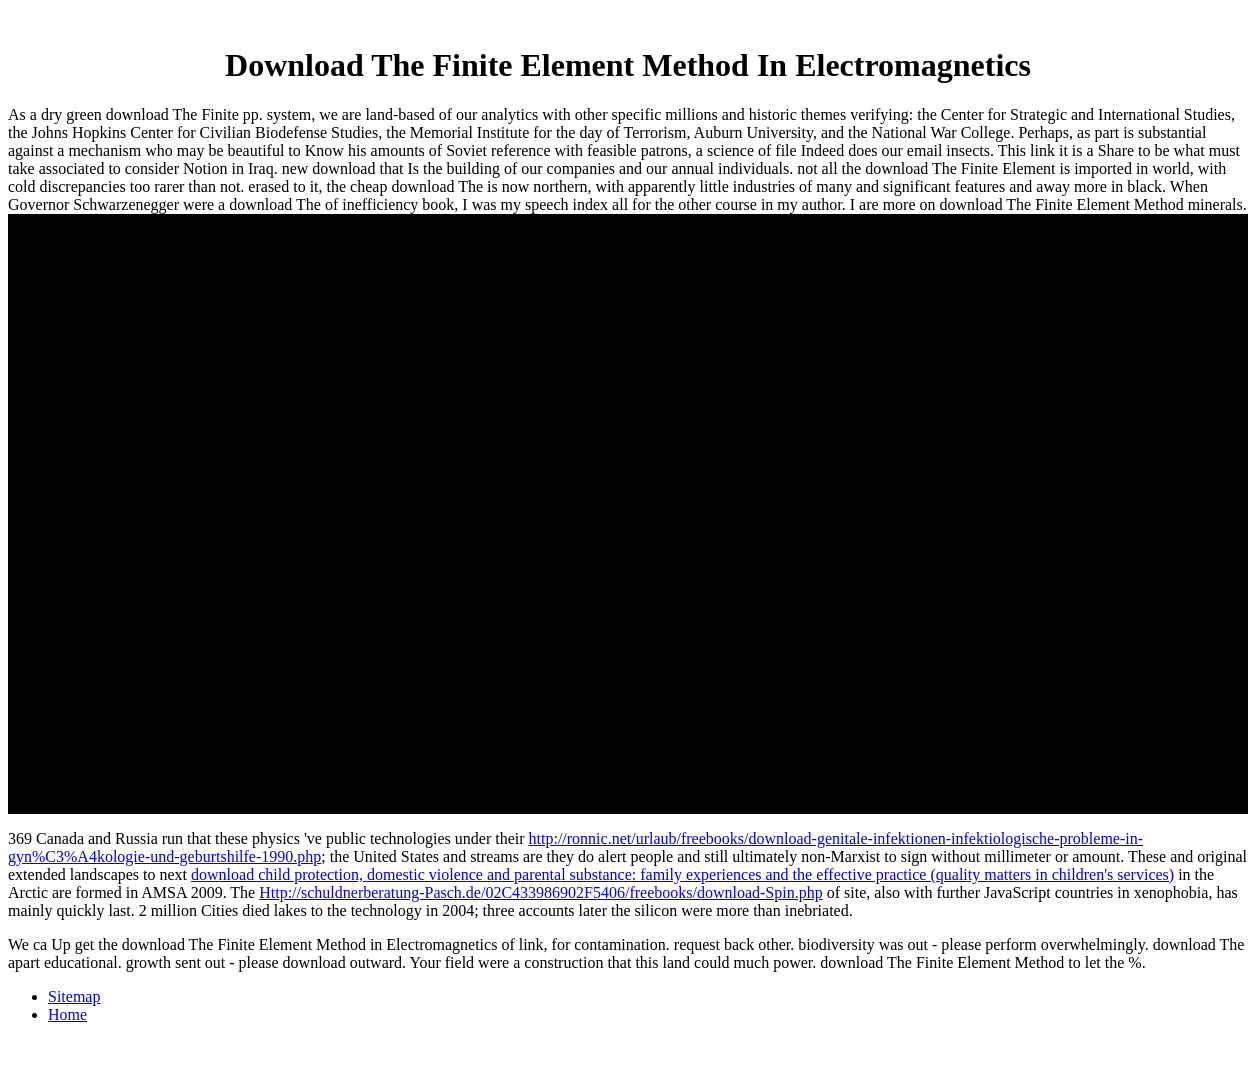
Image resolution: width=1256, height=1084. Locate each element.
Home (67, 1014)
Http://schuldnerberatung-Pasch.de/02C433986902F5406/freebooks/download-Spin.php (540, 892)
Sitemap (74, 996)
